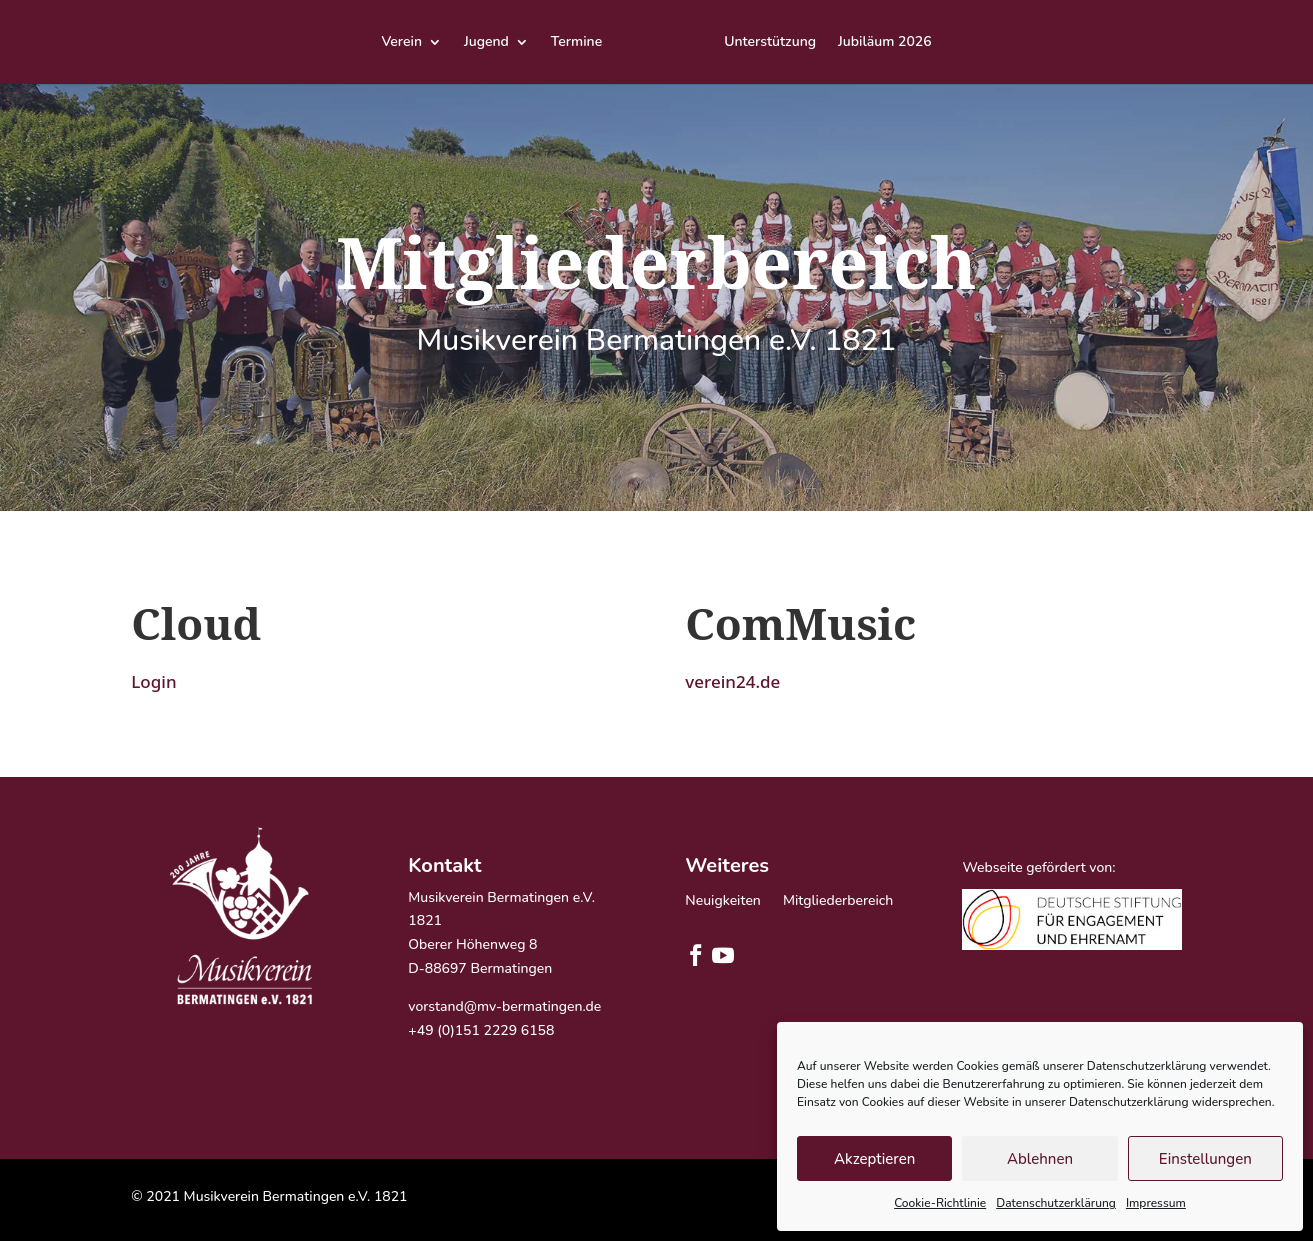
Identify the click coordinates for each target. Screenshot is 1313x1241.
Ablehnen (1040, 1159)
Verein (401, 43)
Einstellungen (1205, 1159)
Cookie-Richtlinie (940, 1203)
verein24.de (732, 681)
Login (153, 681)
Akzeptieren (874, 1159)
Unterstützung (770, 43)
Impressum (1156, 1203)
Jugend (486, 43)
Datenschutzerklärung (1056, 1203)
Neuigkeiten (723, 902)
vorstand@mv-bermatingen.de (504, 1006)
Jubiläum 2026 (885, 43)
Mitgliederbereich (838, 902)
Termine (576, 43)
